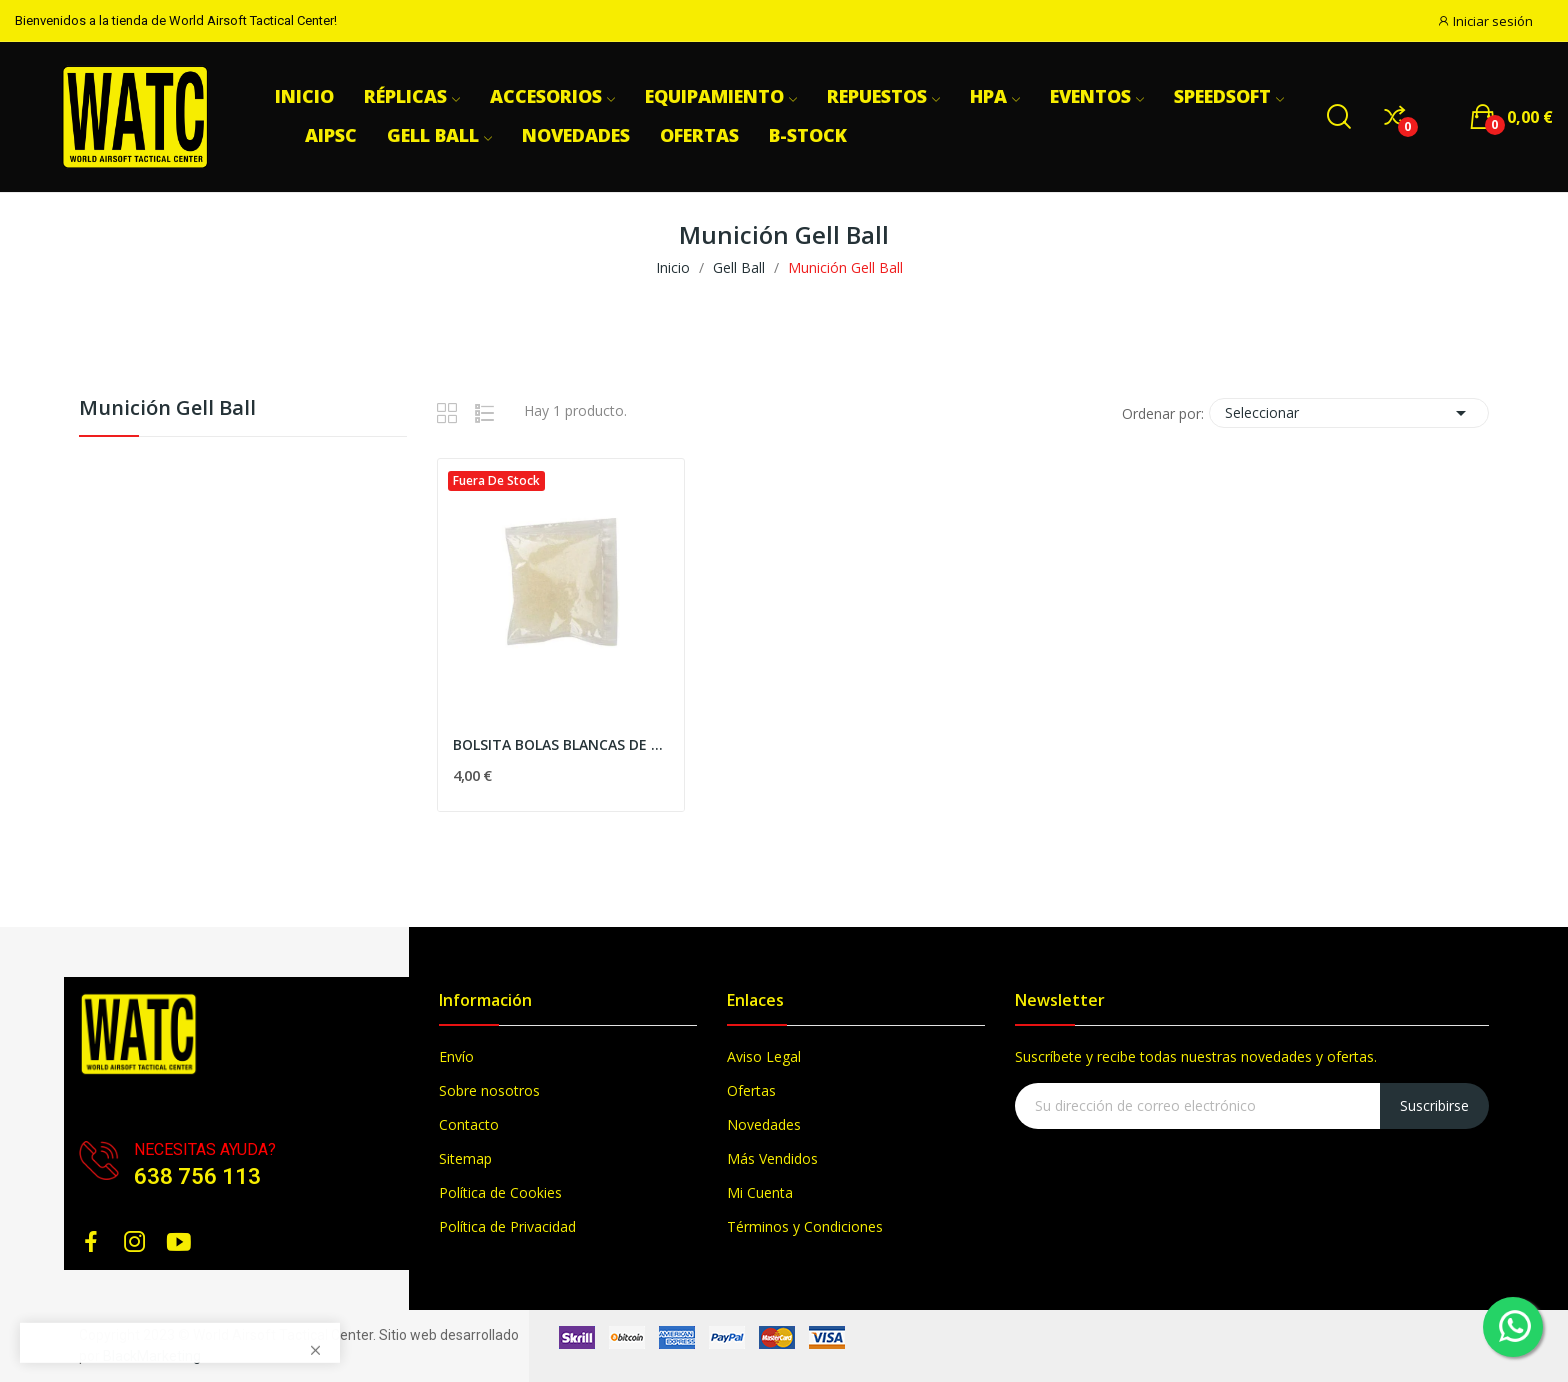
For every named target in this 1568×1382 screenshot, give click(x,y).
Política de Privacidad (507, 1226)
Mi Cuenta (760, 1192)
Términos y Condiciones (805, 1226)
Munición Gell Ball (167, 409)
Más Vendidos (772, 1158)
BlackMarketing (152, 1356)
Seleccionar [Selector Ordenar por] (1349, 413)
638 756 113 (197, 1176)
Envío (456, 1056)
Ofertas (751, 1090)
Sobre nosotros (489, 1090)
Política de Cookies (500, 1192)
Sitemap (465, 1158)
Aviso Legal (764, 1056)
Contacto (469, 1124)
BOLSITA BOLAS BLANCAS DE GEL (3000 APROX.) (561, 744)
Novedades (764, 1124)
